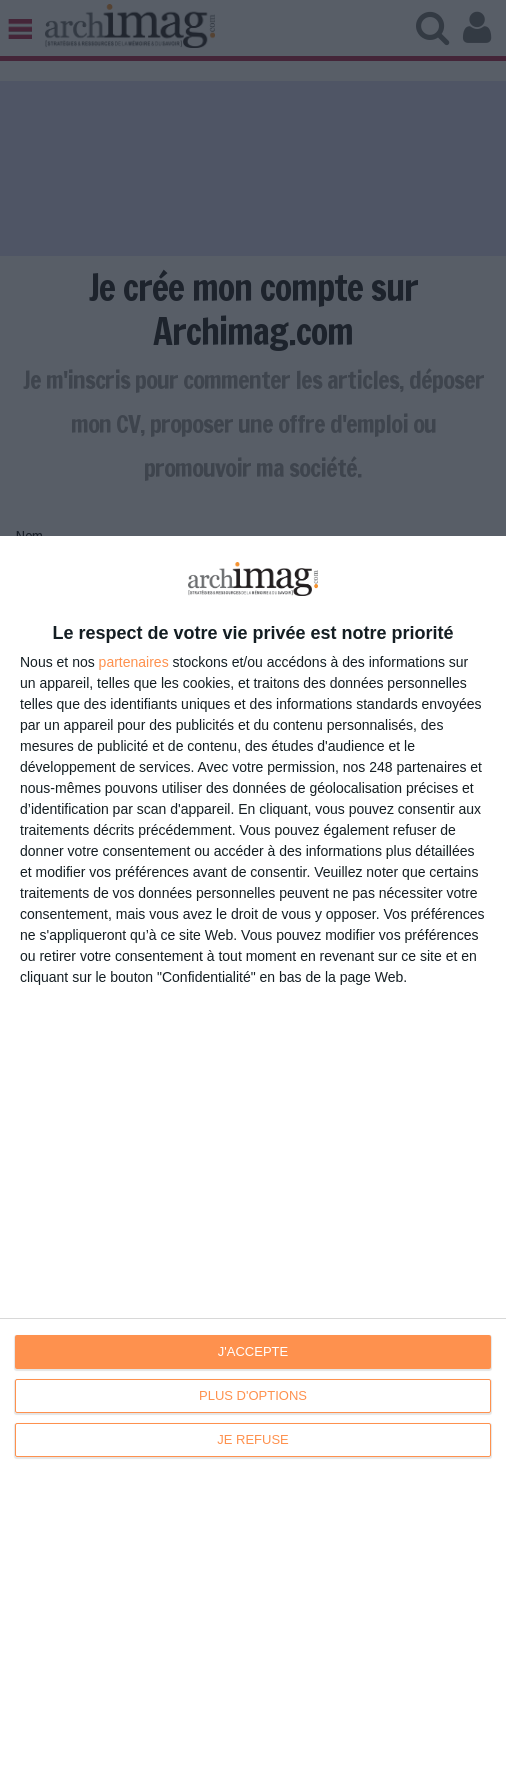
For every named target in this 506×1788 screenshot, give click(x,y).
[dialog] (253, 1162)
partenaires (134, 662)
